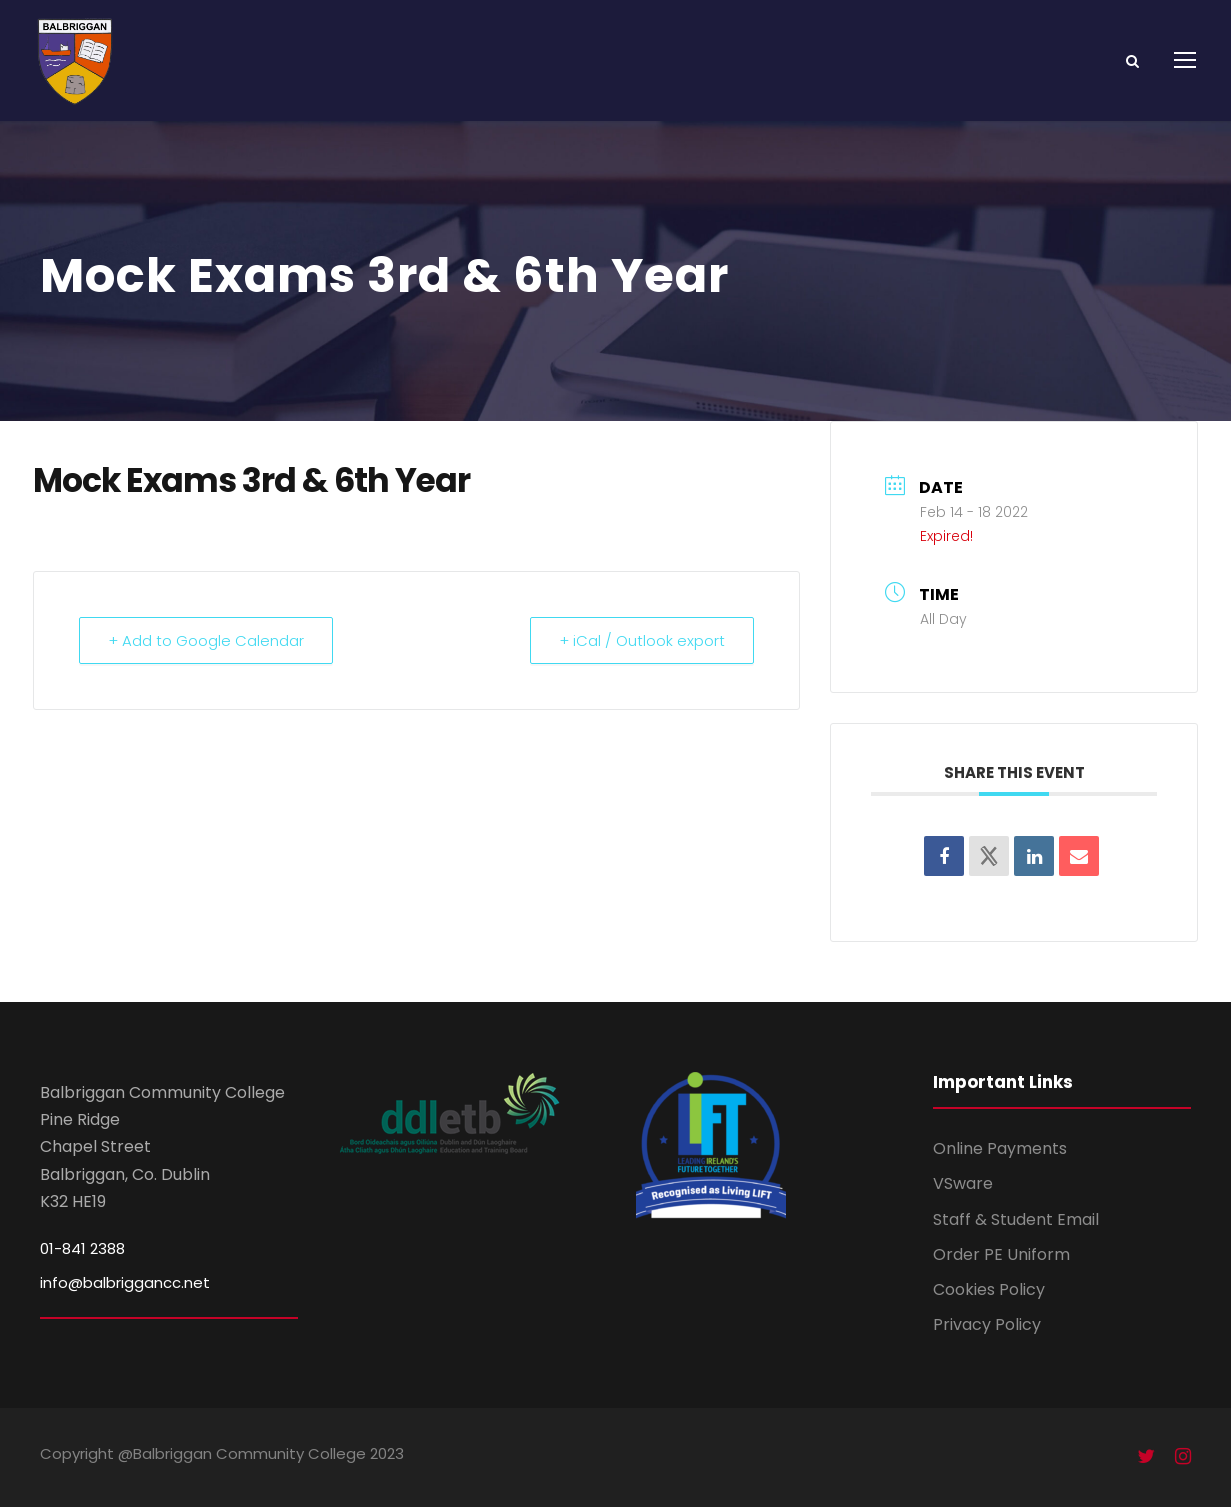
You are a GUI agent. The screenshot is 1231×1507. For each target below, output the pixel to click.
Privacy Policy (987, 1324)
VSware (963, 1183)
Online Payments (1000, 1148)
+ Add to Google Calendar (206, 640)
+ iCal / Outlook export (642, 640)
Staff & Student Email (1016, 1219)
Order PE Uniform (1001, 1254)
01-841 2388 (82, 1248)
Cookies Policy (989, 1289)
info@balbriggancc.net (125, 1282)
